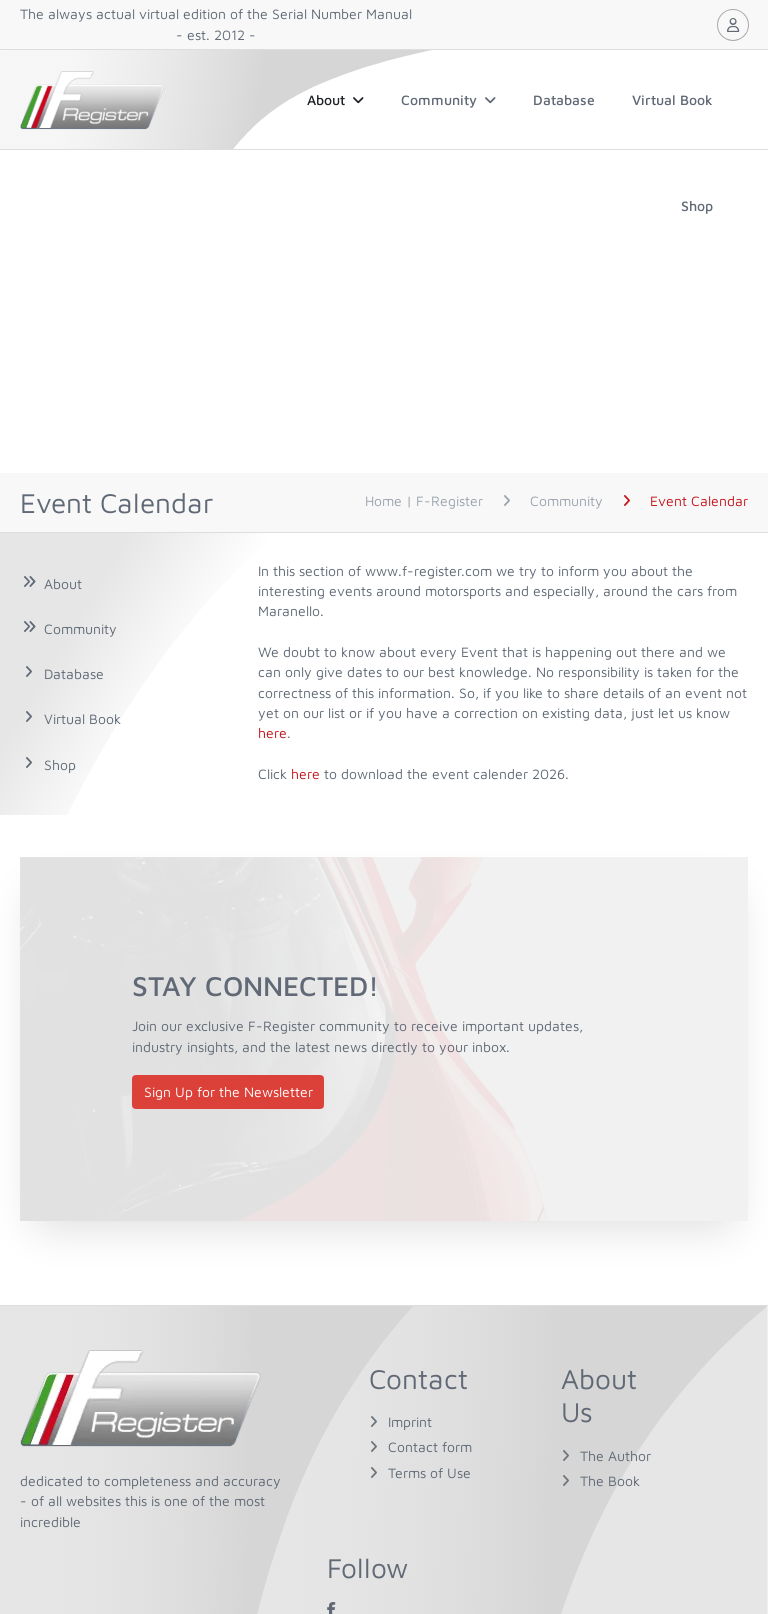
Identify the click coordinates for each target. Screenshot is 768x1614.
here (272, 732)
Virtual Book (672, 99)
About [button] (335, 99)
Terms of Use (429, 1472)
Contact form (430, 1446)
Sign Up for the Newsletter (228, 1091)
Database (564, 99)
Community (448, 99)
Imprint (410, 1421)
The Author (615, 1455)
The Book (610, 1480)
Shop (697, 205)
